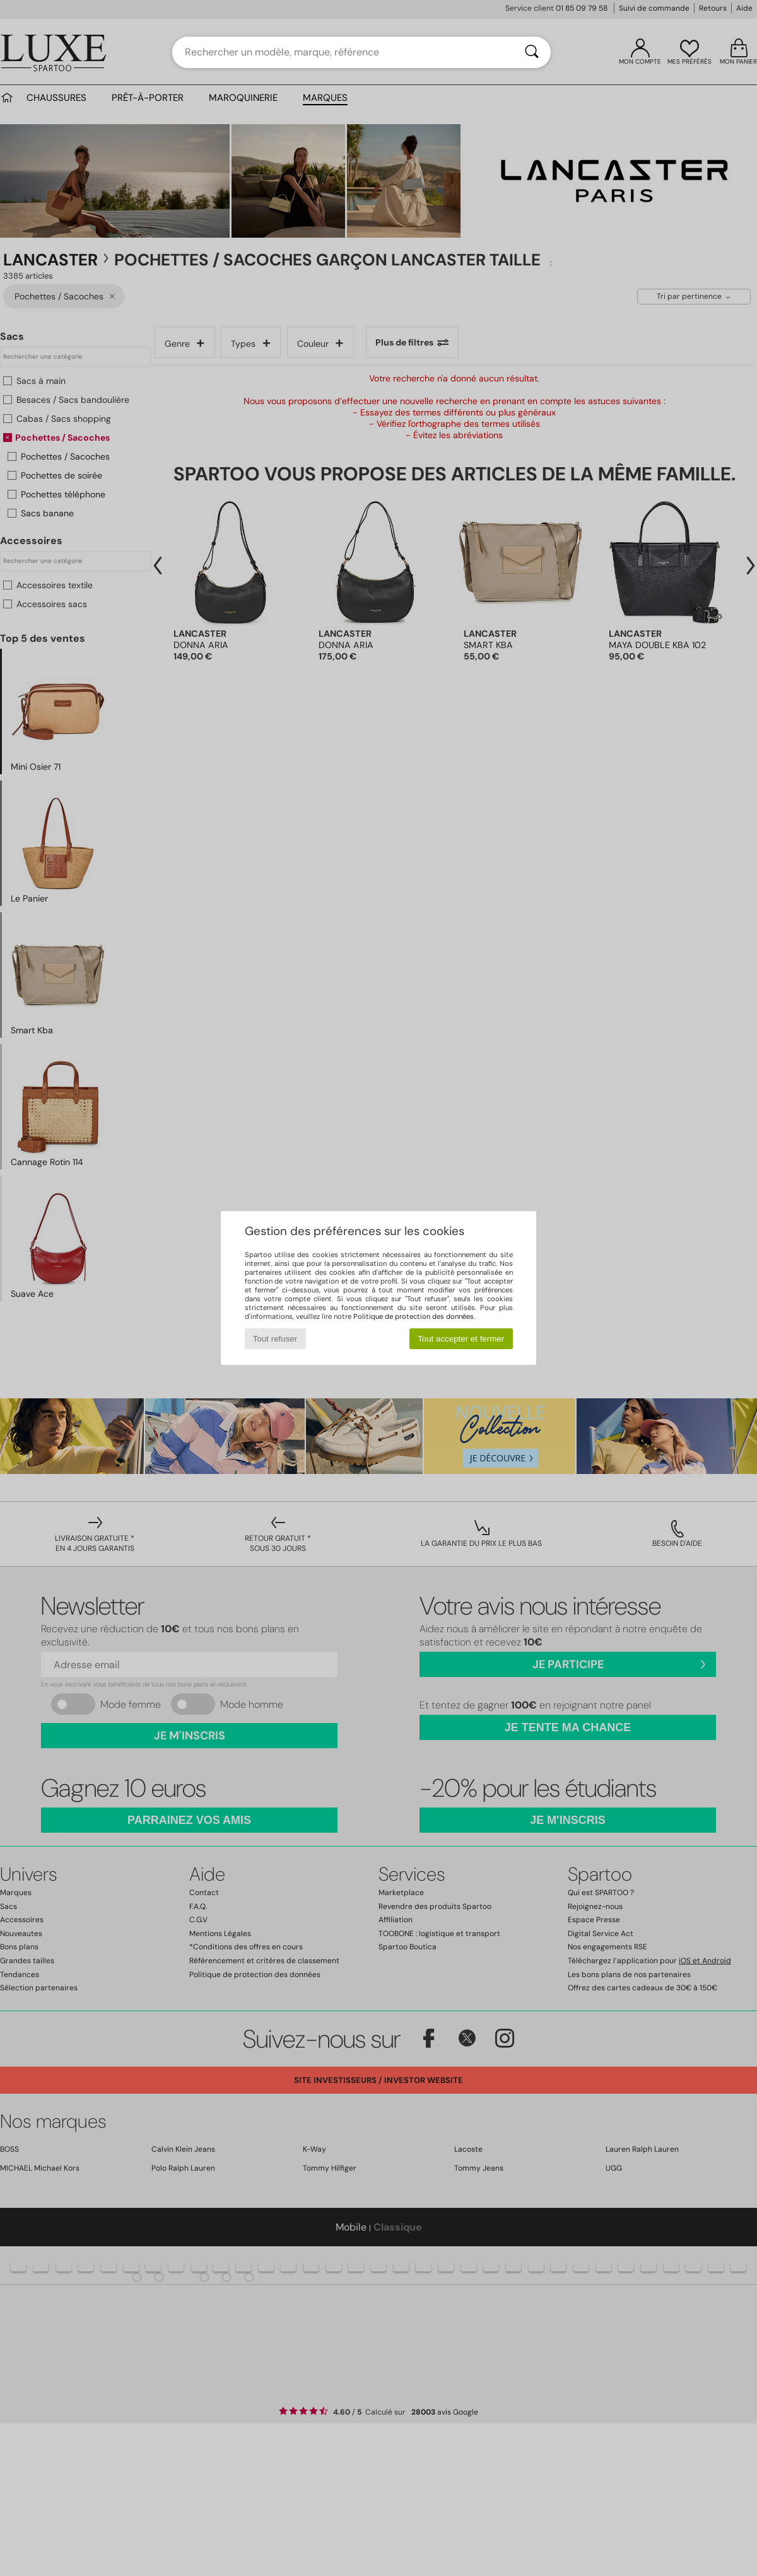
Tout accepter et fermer (461, 1338)
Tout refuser (275, 1338)
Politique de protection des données (413, 1316)
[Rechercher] (531, 52)
